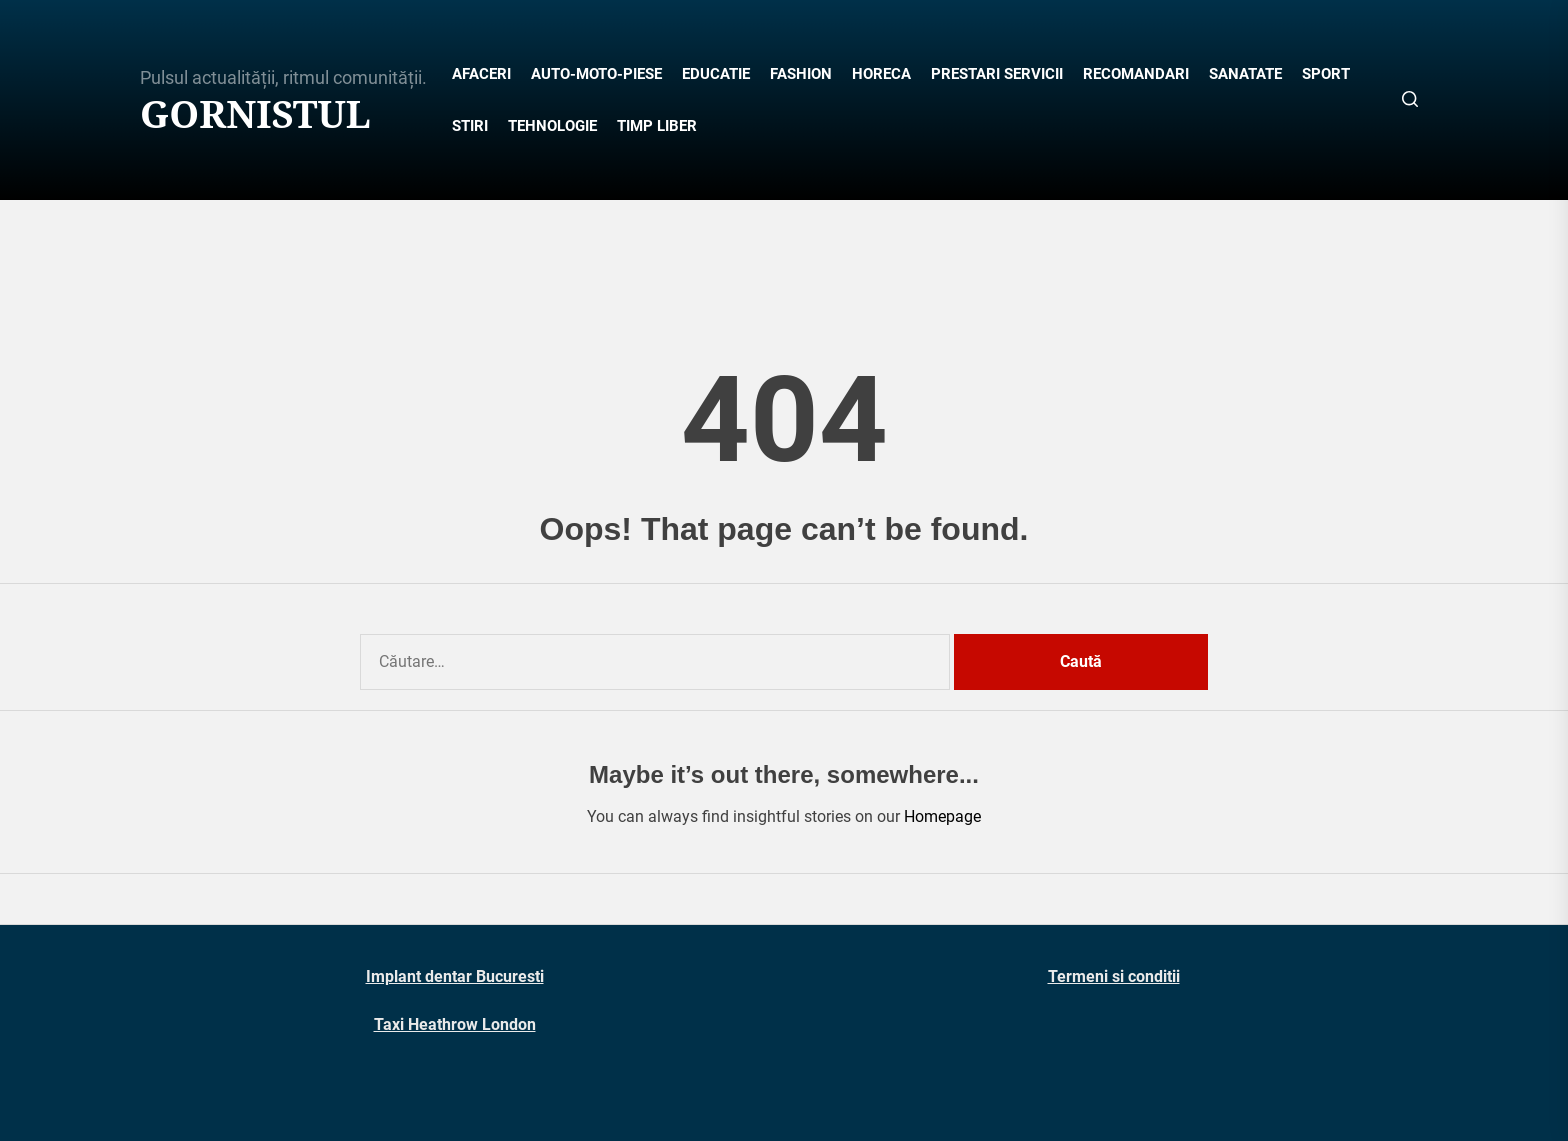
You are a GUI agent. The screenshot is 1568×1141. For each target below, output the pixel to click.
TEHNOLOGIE (552, 126)
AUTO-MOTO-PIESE (596, 74)
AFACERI (481, 74)
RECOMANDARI (1136, 74)
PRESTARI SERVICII (997, 74)
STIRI (470, 126)
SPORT (1326, 74)
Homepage (942, 816)
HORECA (881, 74)
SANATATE (1245, 74)
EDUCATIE (716, 74)
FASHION (801, 74)
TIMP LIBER (657, 126)
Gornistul (255, 114)
